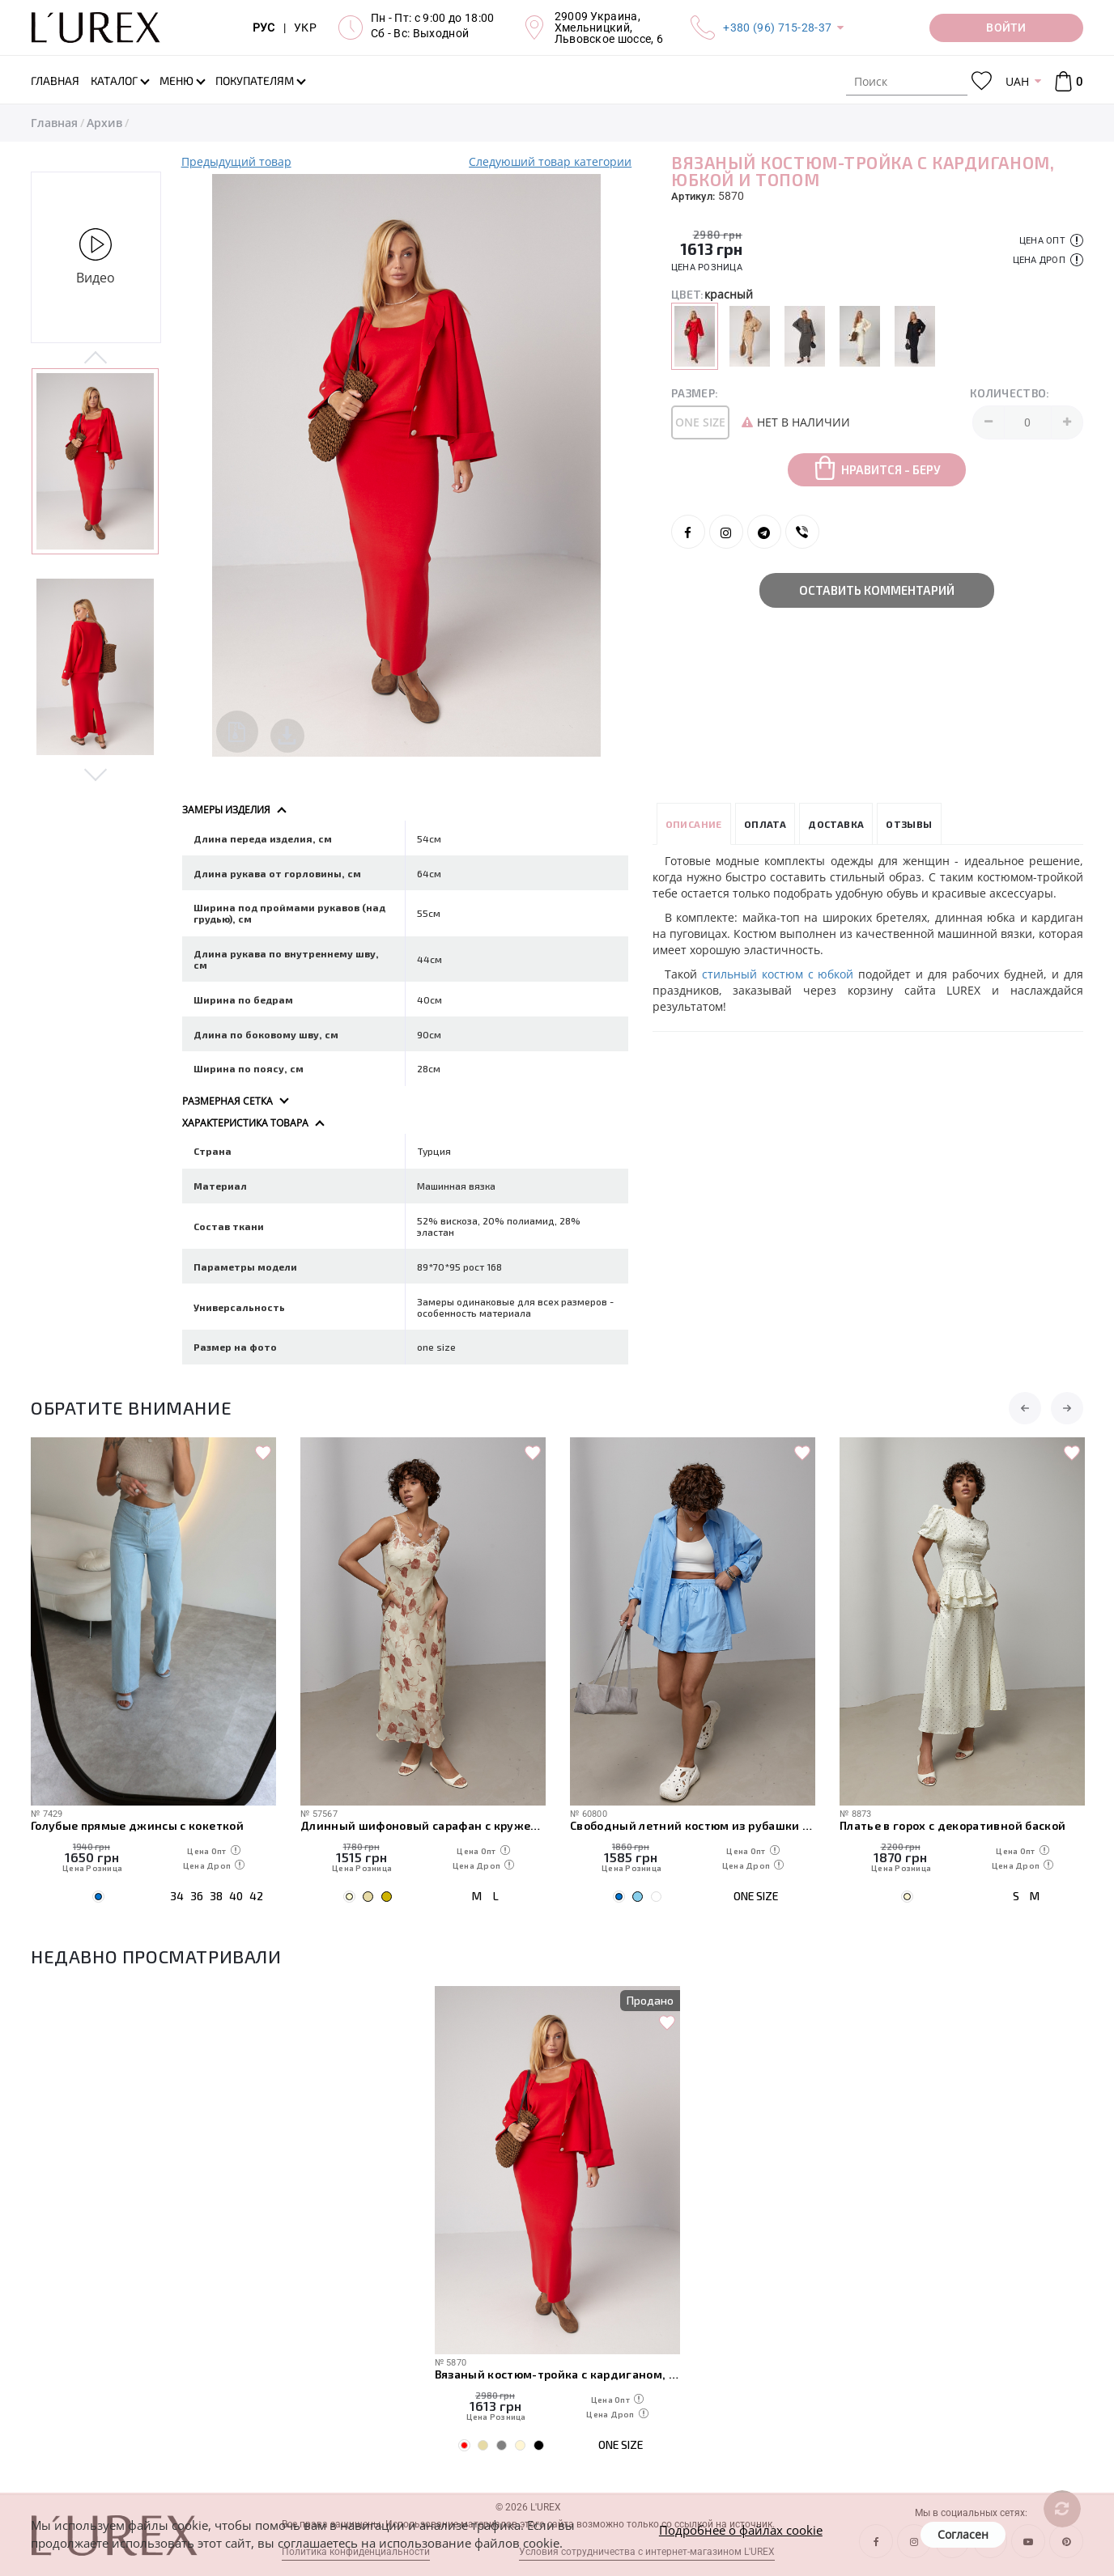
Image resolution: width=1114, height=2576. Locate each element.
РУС (264, 27)
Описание (693, 824)
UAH (1017, 81)
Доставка (836, 824)
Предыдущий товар (236, 161)
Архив (104, 122)
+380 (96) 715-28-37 (777, 27)
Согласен (963, 2534)
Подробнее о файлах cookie (741, 2530)
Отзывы (909, 824)
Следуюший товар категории (550, 161)
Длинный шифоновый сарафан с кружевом (423, 1825)
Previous (96, 358)
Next (96, 774)
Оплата (765, 824)
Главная (54, 122)
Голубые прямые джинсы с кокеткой (137, 1825)
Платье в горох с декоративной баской (952, 1825)
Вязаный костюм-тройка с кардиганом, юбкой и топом (557, 2374)
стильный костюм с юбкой (778, 974)
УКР (305, 27)
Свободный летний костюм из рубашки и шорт (692, 1825)
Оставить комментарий (877, 590)
